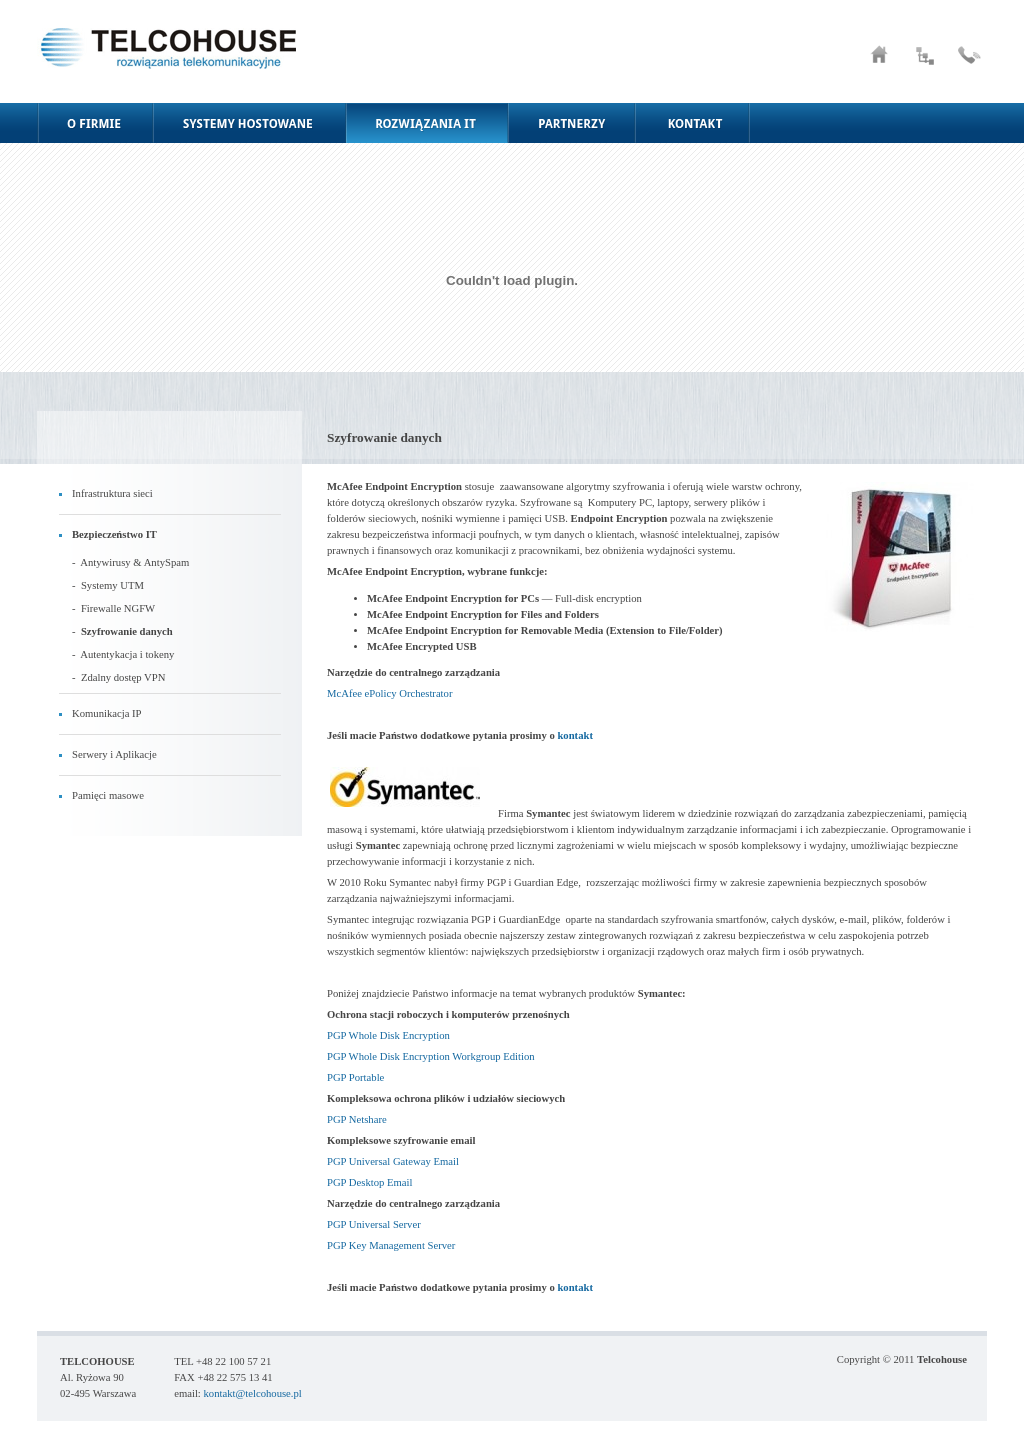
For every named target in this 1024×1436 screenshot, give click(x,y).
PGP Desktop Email (369, 1182)
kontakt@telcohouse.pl (252, 1393)
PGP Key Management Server (391, 1245)
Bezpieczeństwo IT (114, 534)
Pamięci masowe (108, 795)
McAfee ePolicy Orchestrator (389, 693)
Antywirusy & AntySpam (134, 562)
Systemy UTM (112, 585)
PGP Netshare (357, 1119)
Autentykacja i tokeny (127, 654)
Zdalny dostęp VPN (123, 677)
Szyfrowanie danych (127, 631)
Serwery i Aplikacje (114, 754)
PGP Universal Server (374, 1224)
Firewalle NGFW (118, 608)
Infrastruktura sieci (112, 493)
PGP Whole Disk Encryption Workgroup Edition (431, 1056)
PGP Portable (355, 1077)
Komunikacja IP (107, 713)
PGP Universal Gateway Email (393, 1161)
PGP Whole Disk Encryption (388, 1035)
